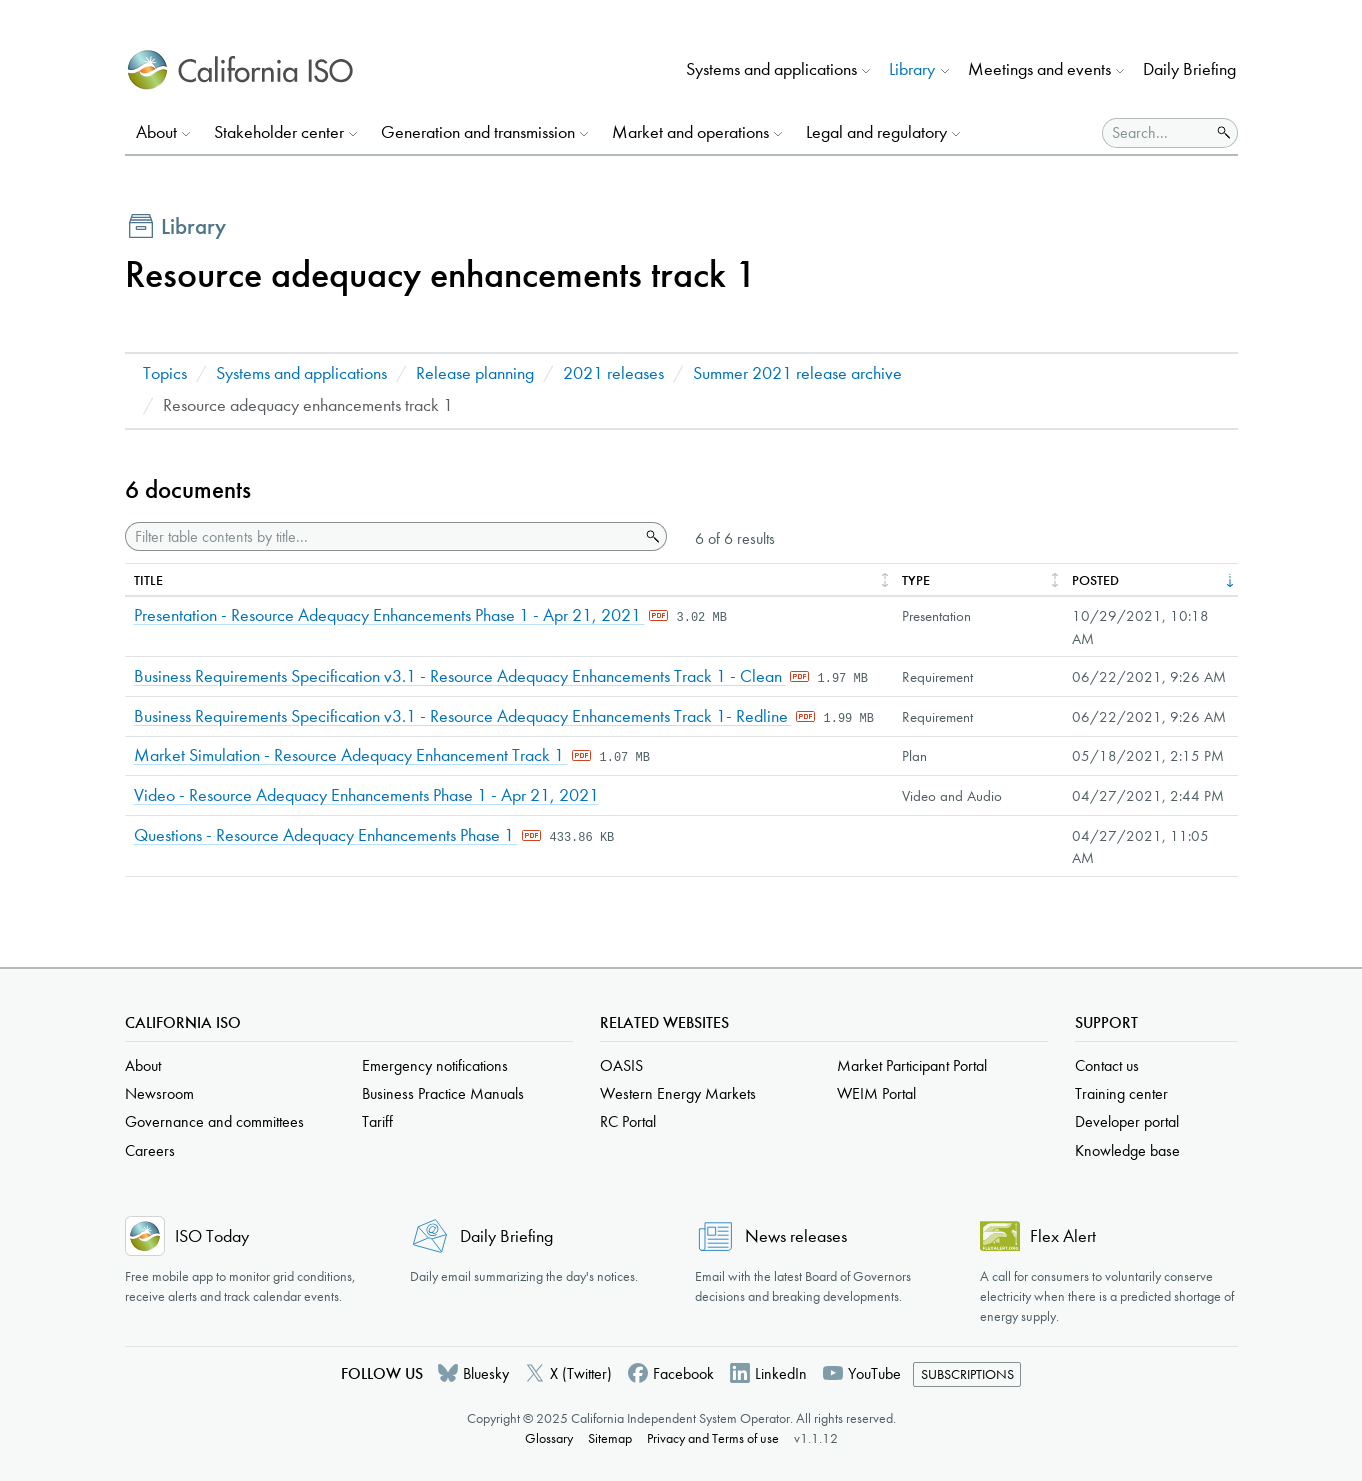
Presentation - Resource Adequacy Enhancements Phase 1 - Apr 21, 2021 (389, 615)
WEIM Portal (876, 1093)
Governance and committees (214, 1121)
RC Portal (628, 1121)
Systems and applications (301, 373)
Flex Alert (1063, 1236)
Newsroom (159, 1093)
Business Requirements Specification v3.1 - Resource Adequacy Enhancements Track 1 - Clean (460, 676)
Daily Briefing (1189, 69)
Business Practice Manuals (443, 1093)
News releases (796, 1236)
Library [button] (912, 69)
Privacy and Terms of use (713, 1438)
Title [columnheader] (148, 580)
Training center (1121, 1093)
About (143, 1065)
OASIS (621, 1065)
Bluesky (486, 1373)
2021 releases (613, 373)
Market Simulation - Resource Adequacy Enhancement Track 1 (351, 755)
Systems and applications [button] (771, 69)
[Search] (1156, 133)
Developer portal (1127, 1121)
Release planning (475, 373)
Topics (165, 373)
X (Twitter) (581, 1373)
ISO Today (212, 1236)
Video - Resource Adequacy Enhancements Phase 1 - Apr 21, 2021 (366, 795)
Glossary (549, 1438)
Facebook (683, 1373)
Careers (150, 1150)
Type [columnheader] (916, 580)
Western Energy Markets (678, 1093)
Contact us (1107, 1065)
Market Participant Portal (912, 1065)
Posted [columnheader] (1095, 580)
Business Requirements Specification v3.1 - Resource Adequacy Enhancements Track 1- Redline (463, 716)
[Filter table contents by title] (382, 536)
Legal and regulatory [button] (876, 132)
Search (651, 537)
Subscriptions (967, 1374)
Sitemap (610, 1438)
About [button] (156, 132)
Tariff (377, 1121)
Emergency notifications (435, 1065)
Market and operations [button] (690, 132)
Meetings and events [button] (1039, 69)
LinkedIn (781, 1373)
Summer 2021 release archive (797, 373)
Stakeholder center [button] (279, 132)
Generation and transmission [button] (478, 132)
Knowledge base (1127, 1150)
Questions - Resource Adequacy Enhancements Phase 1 (326, 835)
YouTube (874, 1373)
